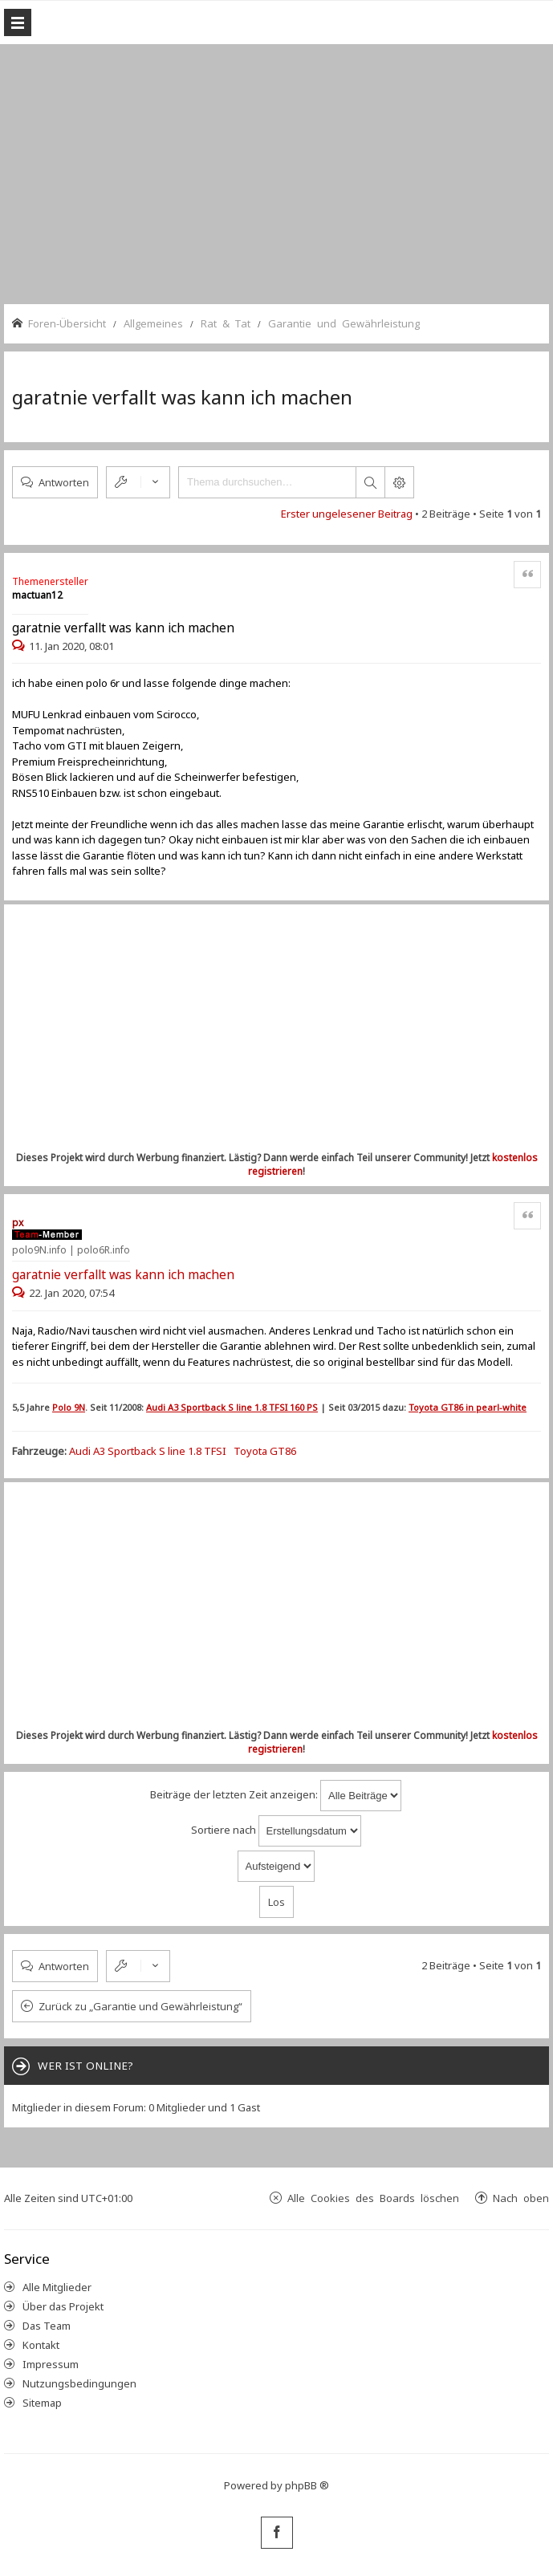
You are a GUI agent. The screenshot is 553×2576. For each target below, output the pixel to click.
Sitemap (42, 2402)
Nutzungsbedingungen (79, 2383)
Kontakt (40, 2345)
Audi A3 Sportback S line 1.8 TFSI (147, 1451)
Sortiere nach (276, 1831)
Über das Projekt (63, 2306)
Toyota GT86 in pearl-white (468, 1407)
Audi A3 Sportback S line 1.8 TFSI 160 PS (232, 1407)
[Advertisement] (282, 172)
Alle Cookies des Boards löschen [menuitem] (373, 2197)
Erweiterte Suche (398, 482)
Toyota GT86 (265, 1451)
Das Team (46, 2325)
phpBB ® (307, 2485)
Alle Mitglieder (56, 2287)
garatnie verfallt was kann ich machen (182, 397)
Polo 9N (68, 1407)
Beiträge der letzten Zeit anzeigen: (275, 1795)
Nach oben (521, 2197)
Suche (370, 482)
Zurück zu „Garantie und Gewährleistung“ (140, 2006)
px (17, 1222)
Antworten (64, 482)
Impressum (50, 2364)
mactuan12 (37, 595)
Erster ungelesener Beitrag (347, 513)
